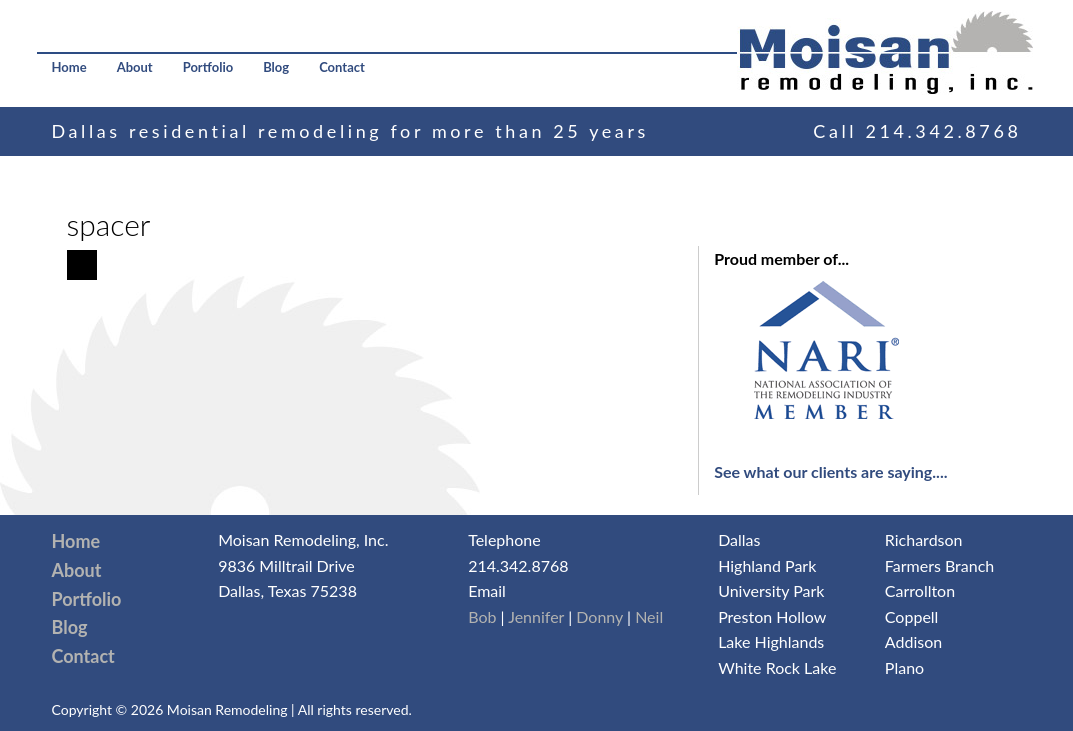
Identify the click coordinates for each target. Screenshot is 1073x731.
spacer (109, 224)
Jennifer (536, 616)
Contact (342, 67)
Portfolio (208, 67)
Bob (482, 616)
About (135, 67)
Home (69, 67)
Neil (649, 616)
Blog (276, 67)
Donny (599, 616)
